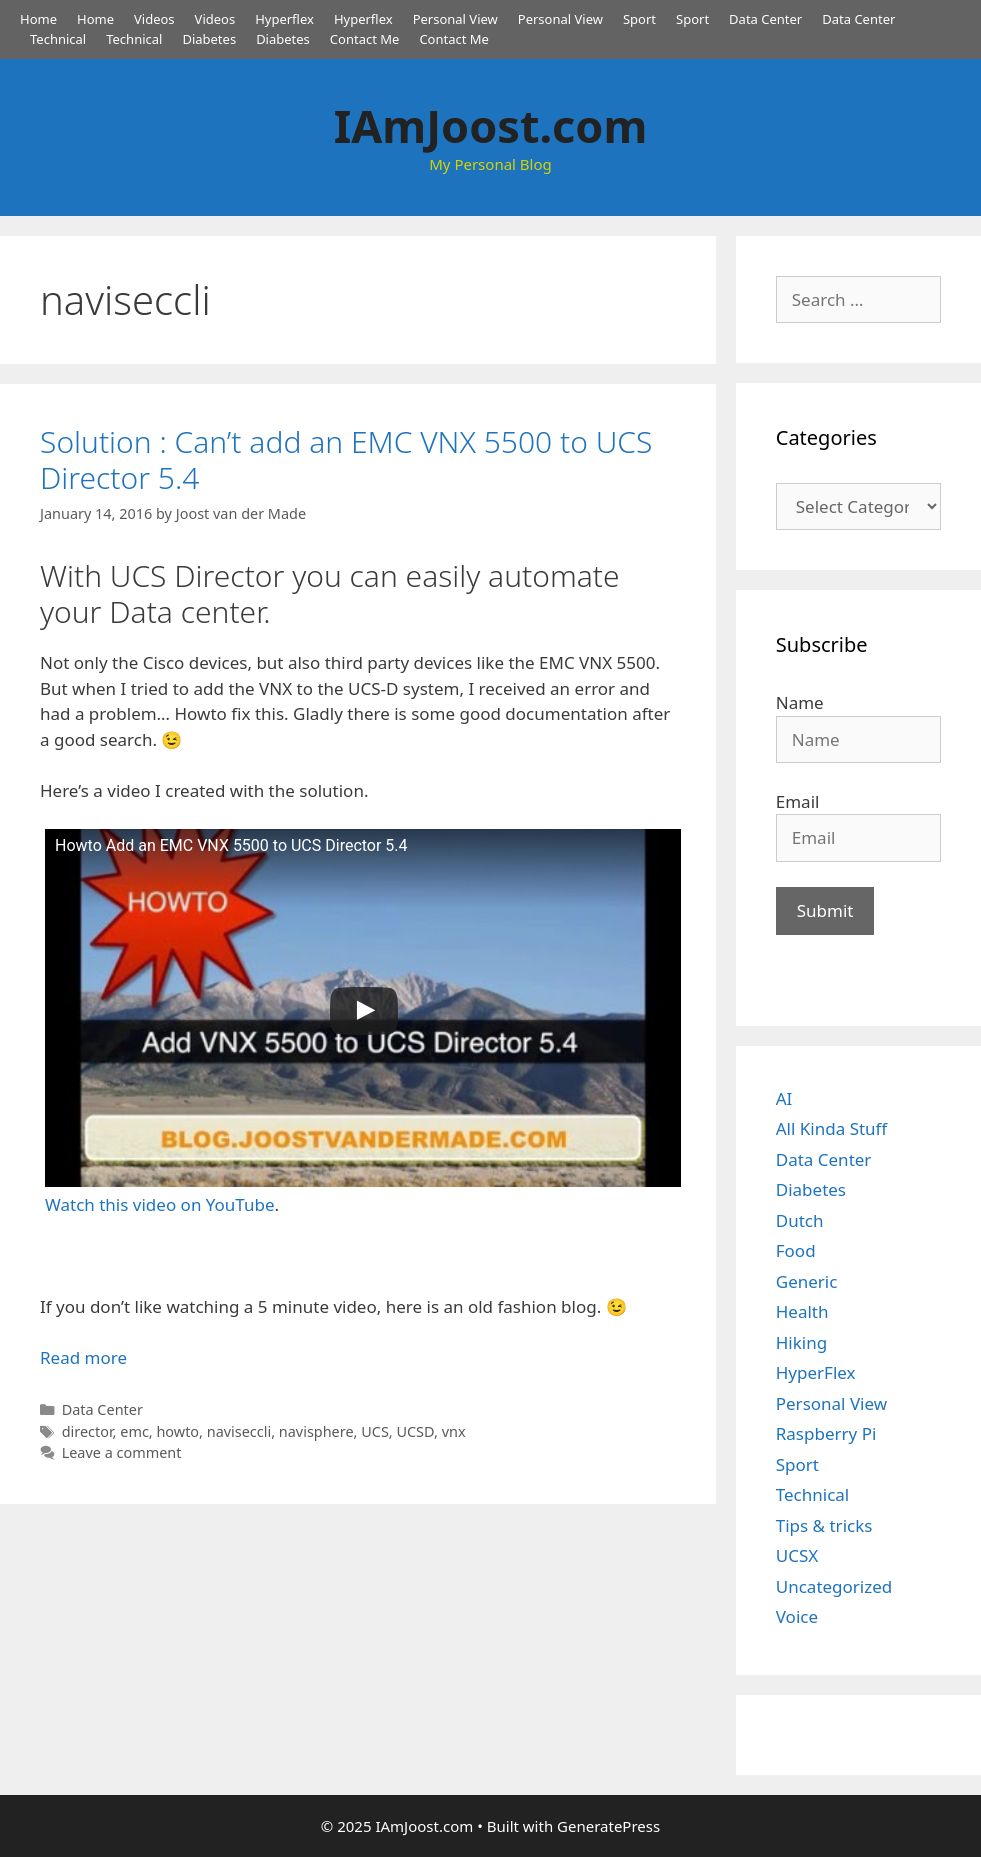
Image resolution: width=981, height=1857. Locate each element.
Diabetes (209, 39)
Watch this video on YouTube (160, 1204)
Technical (58, 39)
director (87, 1431)
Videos (154, 19)
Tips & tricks (824, 1525)
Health (802, 1311)
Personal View (455, 19)
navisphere (316, 1431)
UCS (375, 1431)
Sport (639, 19)
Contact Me (365, 39)
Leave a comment (122, 1452)
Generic (807, 1281)
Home (38, 19)
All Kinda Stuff (832, 1128)
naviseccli (239, 1431)
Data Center (765, 19)
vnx (454, 1431)
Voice (797, 1616)
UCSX (797, 1555)
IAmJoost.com (491, 125)
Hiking (801, 1342)
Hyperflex (284, 19)
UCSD (415, 1431)
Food (796, 1250)
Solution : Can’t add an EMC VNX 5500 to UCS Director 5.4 (346, 459)
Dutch (800, 1220)
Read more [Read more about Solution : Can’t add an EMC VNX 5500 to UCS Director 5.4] (83, 1357)
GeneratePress (608, 1826)
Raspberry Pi (826, 1433)
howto (177, 1431)
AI (784, 1098)
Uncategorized (834, 1586)
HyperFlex (816, 1372)
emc (134, 1431)
